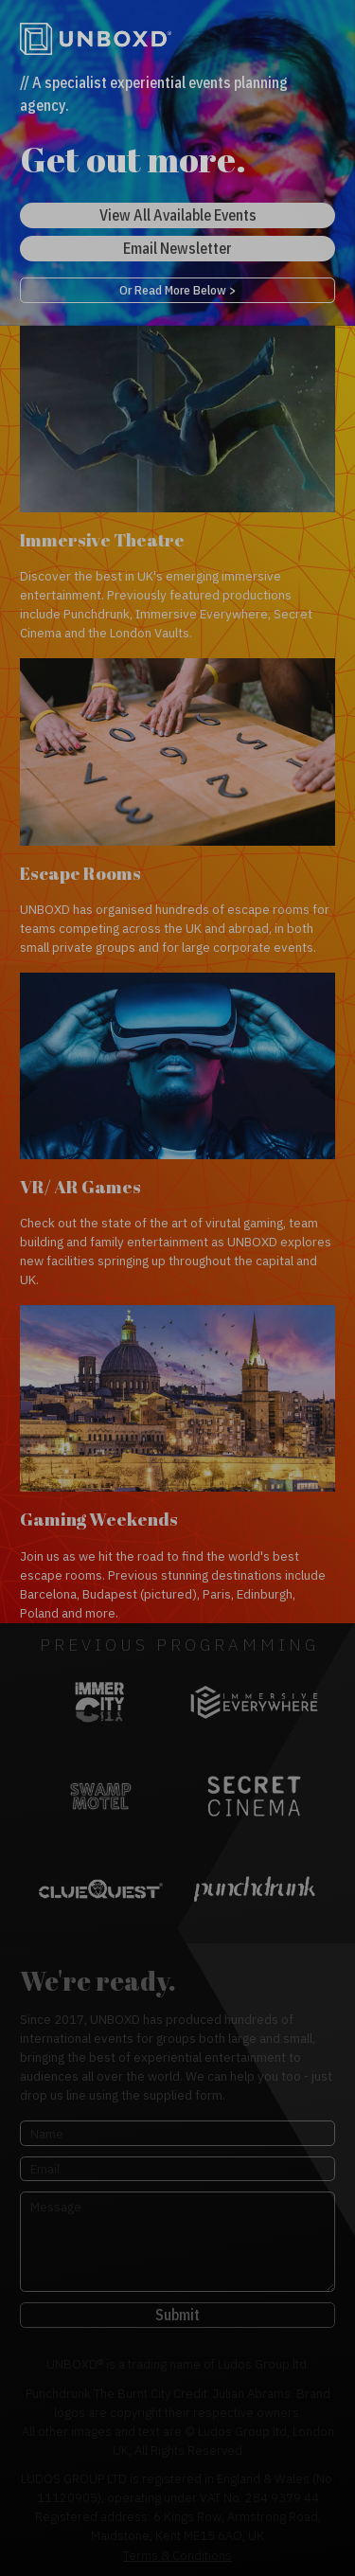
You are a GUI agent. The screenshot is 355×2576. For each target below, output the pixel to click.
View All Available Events (178, 215)
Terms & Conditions (177, 2555)
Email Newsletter (177, 248)
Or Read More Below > (177, 289)
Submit (177, 2314)
